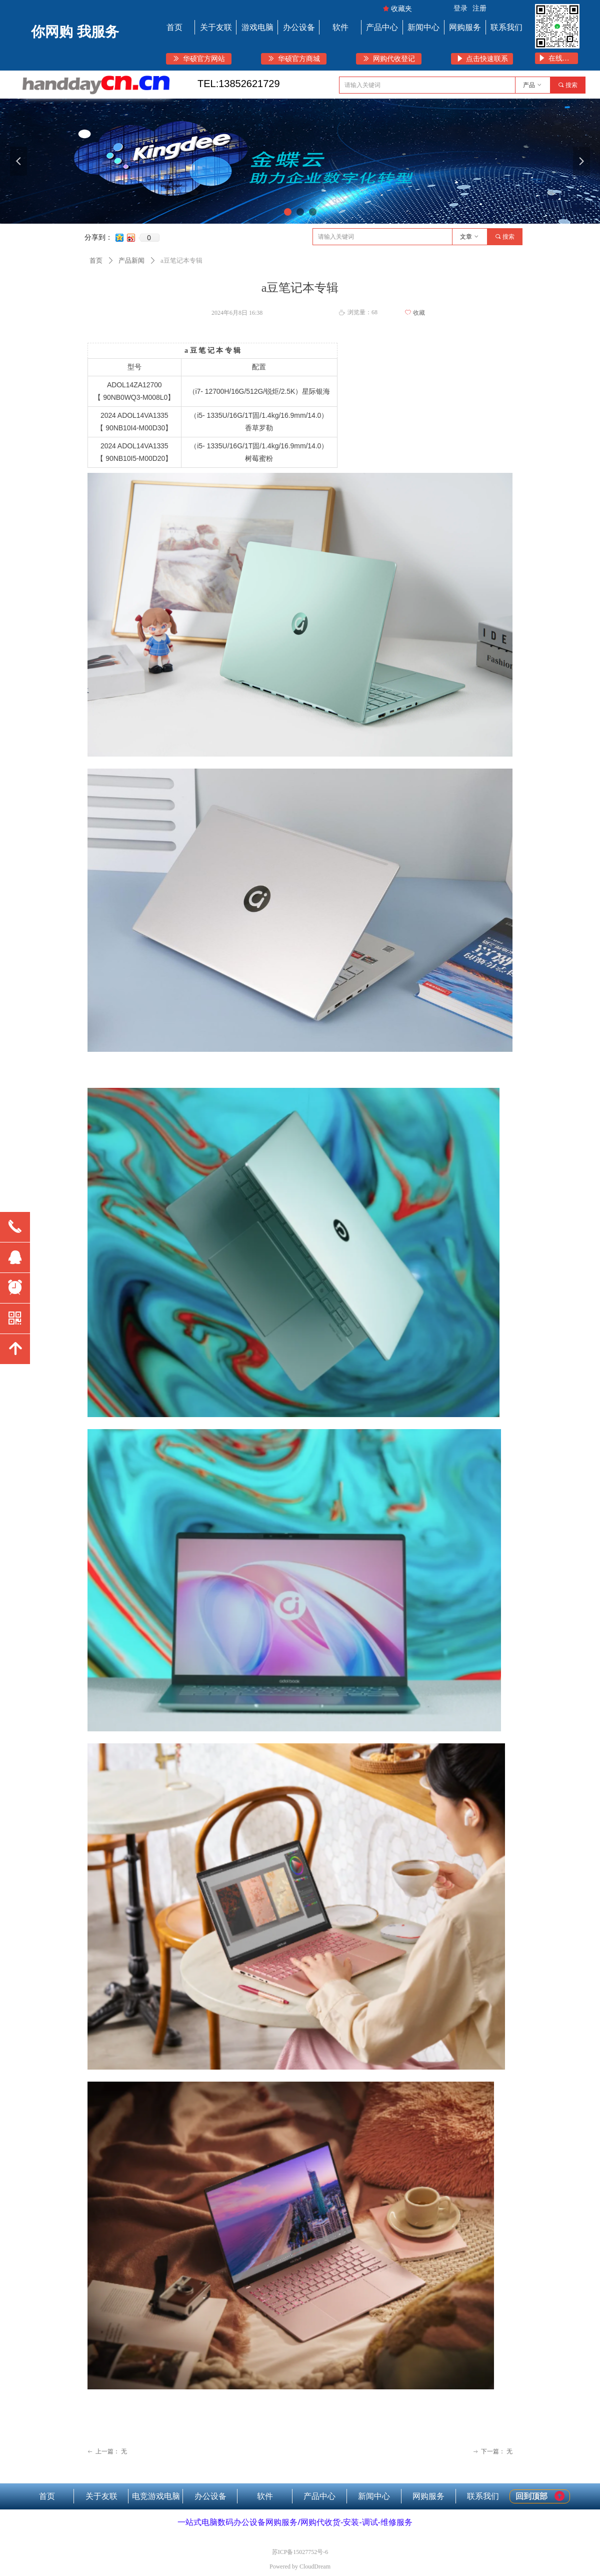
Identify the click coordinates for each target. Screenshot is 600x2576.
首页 (96, 260)
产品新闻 (131, 260)
